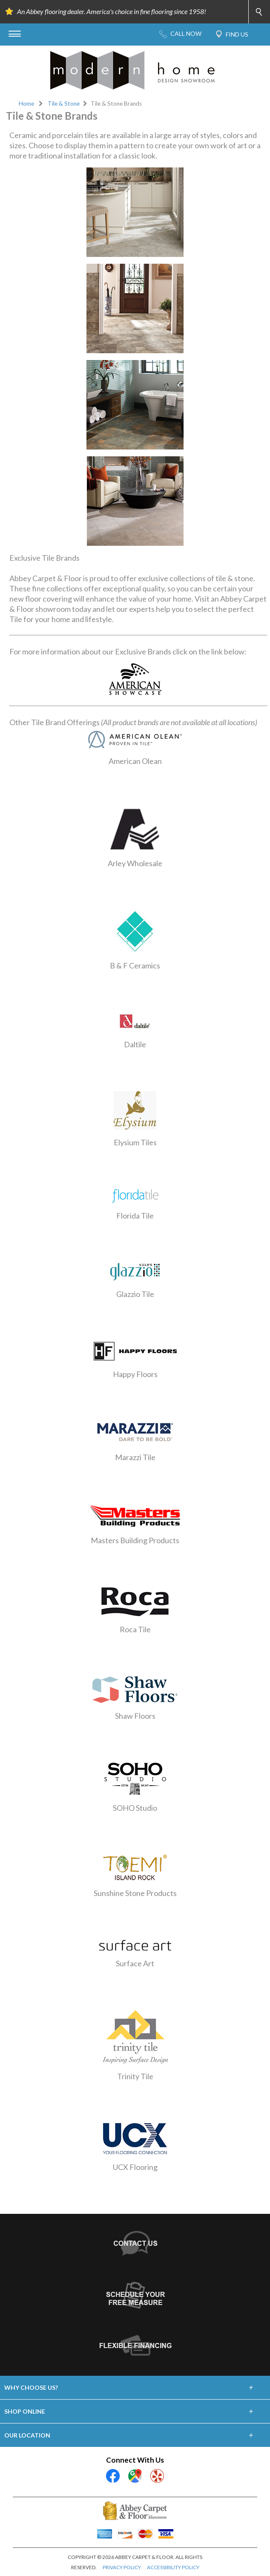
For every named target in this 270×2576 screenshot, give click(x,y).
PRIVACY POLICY (122, 2567)
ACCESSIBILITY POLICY (173, 2567)
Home (26, 103)
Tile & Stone (64, 103)
